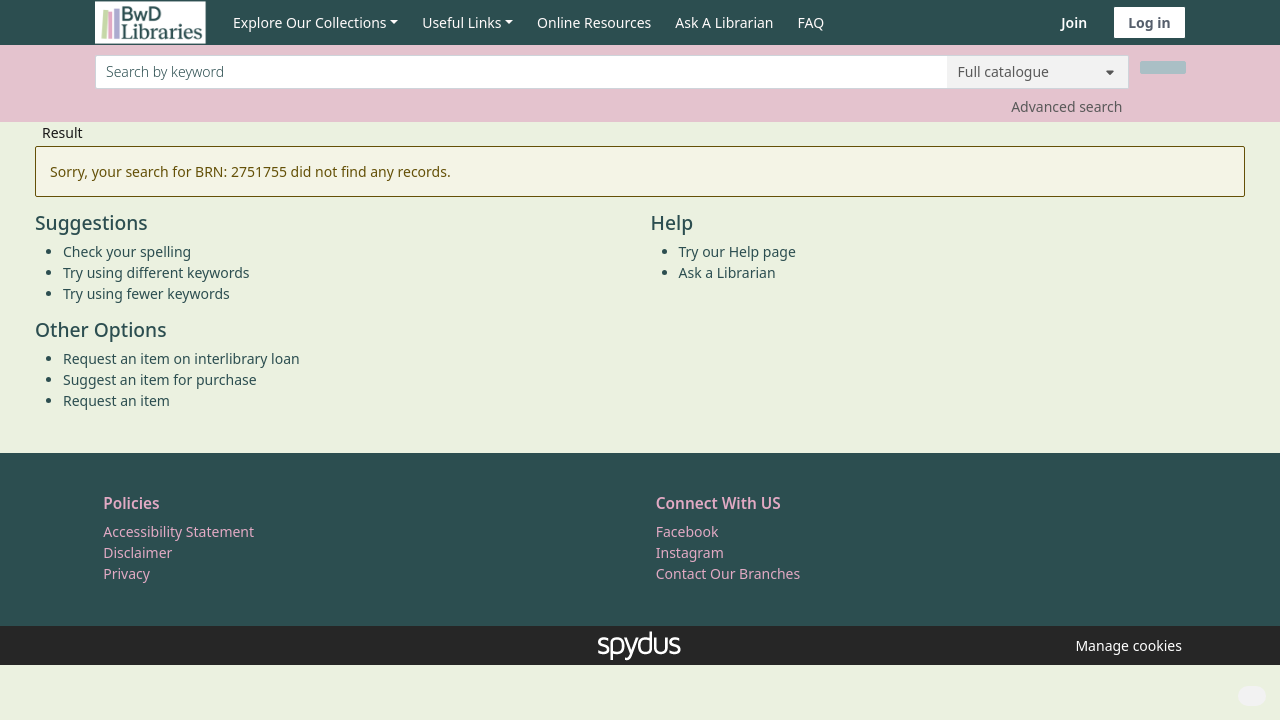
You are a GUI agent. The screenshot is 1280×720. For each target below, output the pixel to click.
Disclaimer (137, 552)
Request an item (116, 400)
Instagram (690, 552)
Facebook (687, 531)
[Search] (1163, 67)
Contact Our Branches (728, 573)
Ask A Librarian (724, 22)
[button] (1125, 645)
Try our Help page (737, 251)
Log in (1149, 22)
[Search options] (1038, 72)
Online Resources (594, 22)
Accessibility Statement (178, 531)
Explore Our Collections (310, 22)
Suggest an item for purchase (160, 379)
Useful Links (461, 22)
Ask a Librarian (727, 272)
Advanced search (1066, 106)
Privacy (126, 573)
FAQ (811, 22)
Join (1074, 22)
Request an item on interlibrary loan (181, 358)
